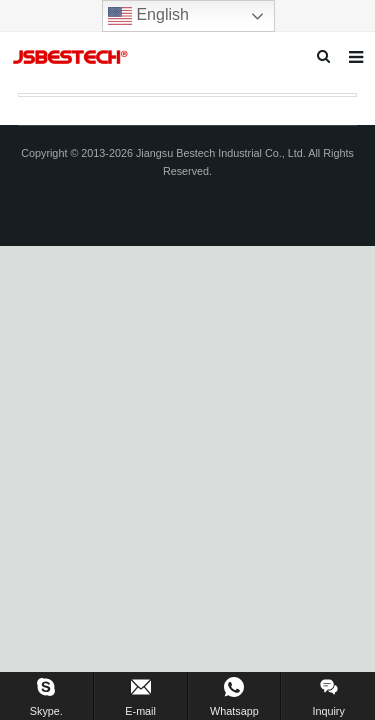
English (148, 16)
